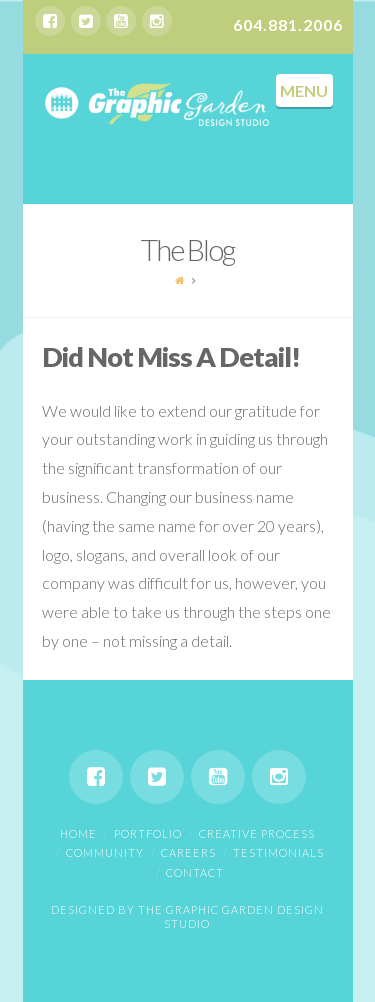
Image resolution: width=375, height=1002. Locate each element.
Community (105, 852)
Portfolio (148, 833)
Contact (195, 872)
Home (78, 833)
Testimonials (278, 852)
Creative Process (257, 833)
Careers (188, 852)
